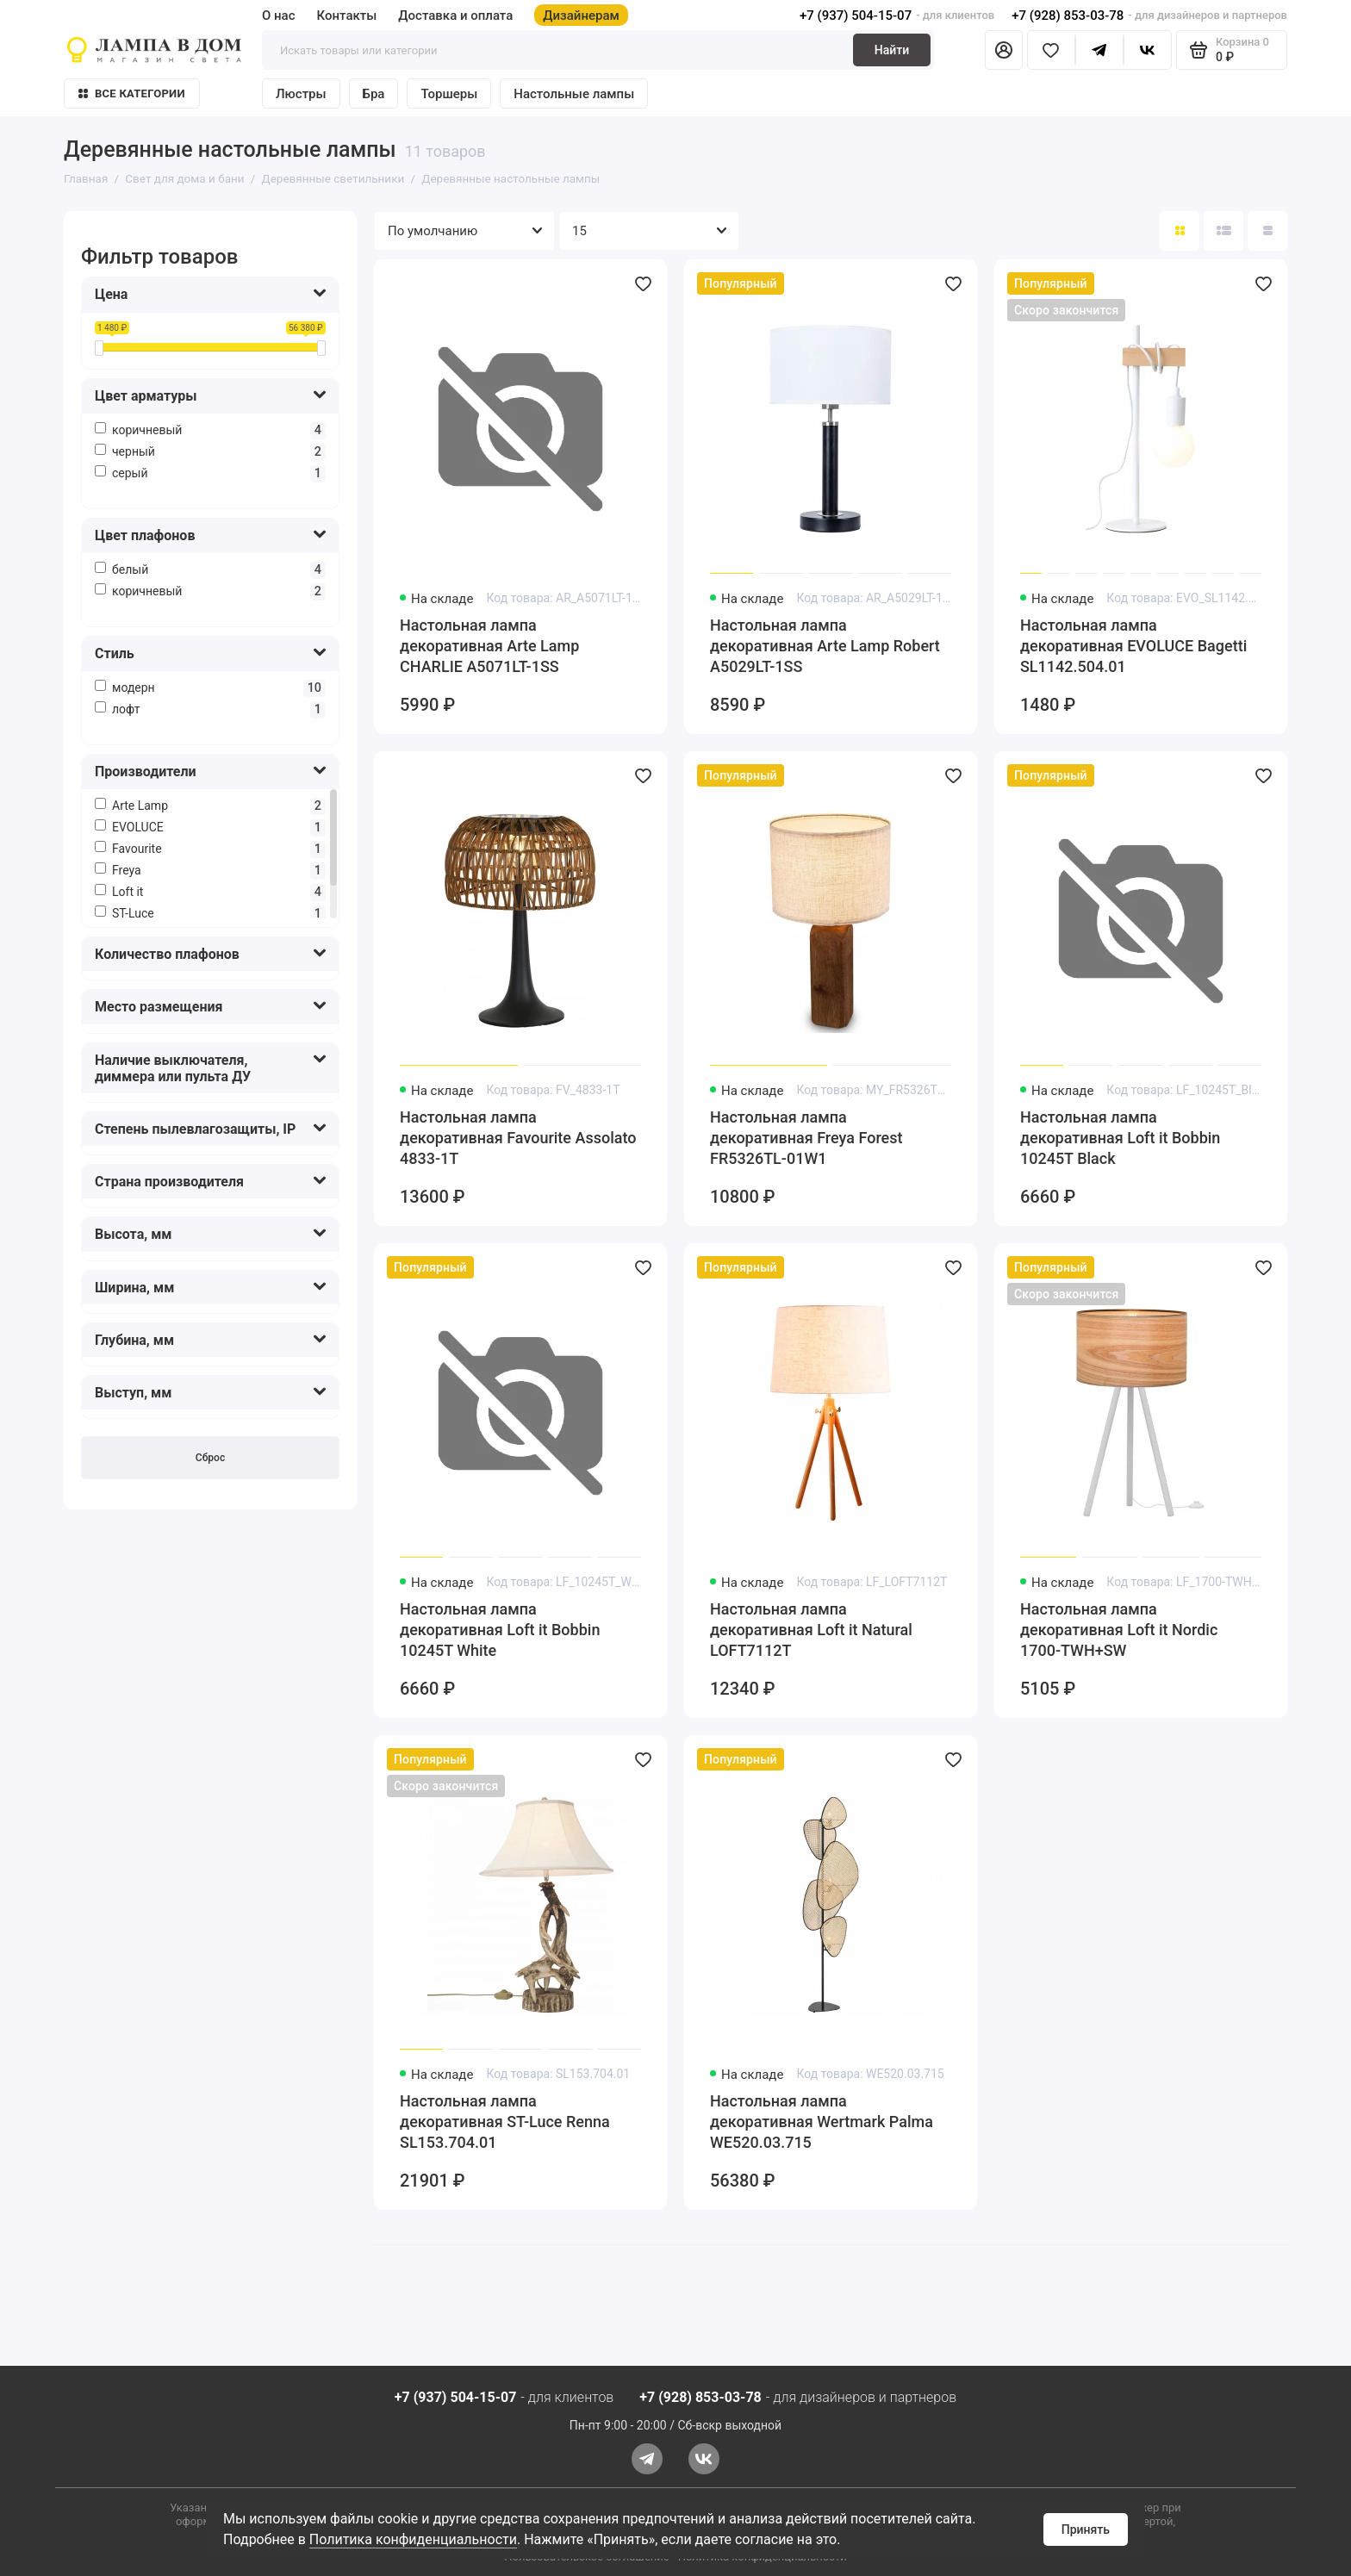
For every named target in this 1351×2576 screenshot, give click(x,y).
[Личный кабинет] (1004, 50)
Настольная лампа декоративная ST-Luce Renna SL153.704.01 (505, 2121)
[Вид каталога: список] (1223, 231)
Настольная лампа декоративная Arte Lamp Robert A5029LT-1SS (825, 645)
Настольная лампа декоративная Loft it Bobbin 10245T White (500, 1629)
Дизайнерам (581, 15)
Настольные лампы (574, 94)
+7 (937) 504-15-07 (856, 15)
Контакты (347, 15)
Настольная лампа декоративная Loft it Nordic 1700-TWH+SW (1118, 1629)
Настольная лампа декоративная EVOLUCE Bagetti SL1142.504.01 (1133, 645)
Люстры (301, 94)
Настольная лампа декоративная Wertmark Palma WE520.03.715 (821, 2121)
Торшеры (448, 94)
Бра (374, 94)
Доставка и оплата (455, 15)
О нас (279, 15)
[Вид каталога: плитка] (1179, 231)
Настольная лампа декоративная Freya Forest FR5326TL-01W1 (806, 1137)
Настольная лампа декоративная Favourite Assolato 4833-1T (518, 1137)
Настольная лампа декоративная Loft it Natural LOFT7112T (811, 1629)
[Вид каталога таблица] (1267, 231)
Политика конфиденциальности (413, 2539)
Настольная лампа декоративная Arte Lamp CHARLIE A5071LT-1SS (489, 645)
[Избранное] (1051, 50)
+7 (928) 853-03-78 (1068, 15)
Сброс (210, 1458)
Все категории (131, 93)
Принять (1086, 2529)
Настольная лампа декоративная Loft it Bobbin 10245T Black (1120, 1137)
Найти (892, 50)
